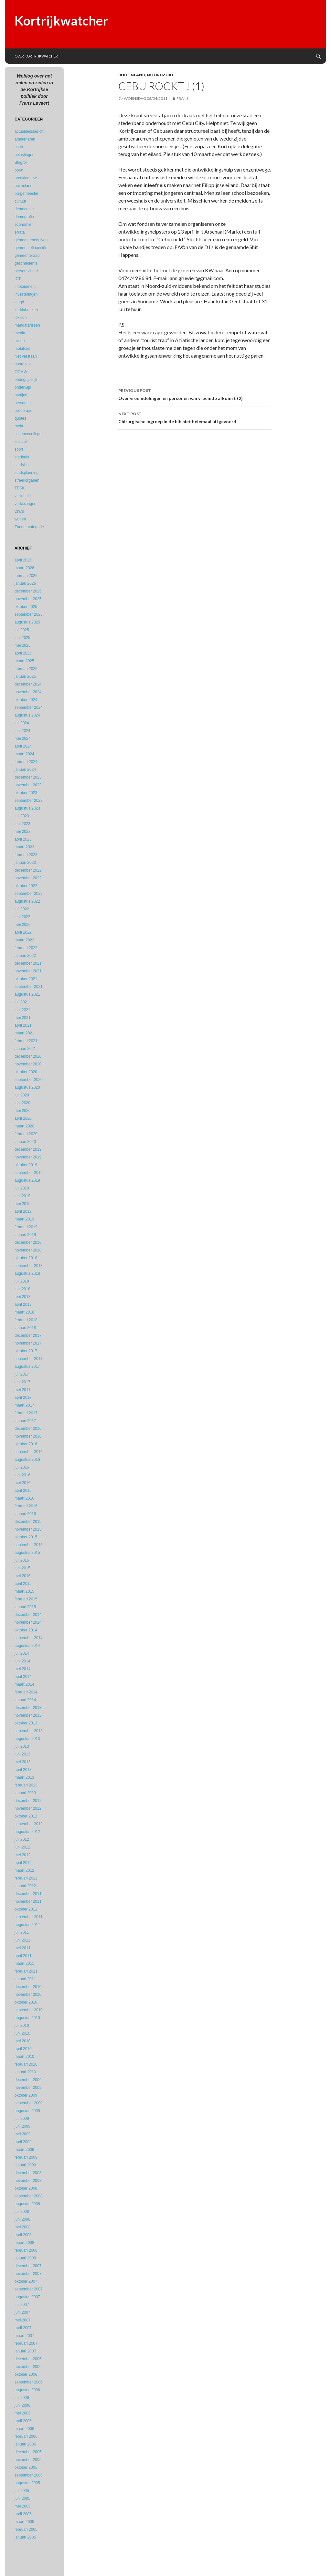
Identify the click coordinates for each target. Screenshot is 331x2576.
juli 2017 (22, 1374)
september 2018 (29, 1265)
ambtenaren (25, 139)
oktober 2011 (26, 1909)
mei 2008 (22, 2227)
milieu (20, 341)
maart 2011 (24, 1963)
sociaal (21, 441)
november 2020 (28, 1064)
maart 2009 (24, 2149)
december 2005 (28, 2452)
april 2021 (23, 1025)
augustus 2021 (27, 994)
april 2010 (23, 2049)
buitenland (131, 74)
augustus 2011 (27, 1924)
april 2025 (23, 653)
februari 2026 (26, 575)
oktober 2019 (26, 1165)
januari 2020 (25, 1141)
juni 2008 (22, 2219)
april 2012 (23, 1862)
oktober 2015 (26, 1537)
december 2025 (28, 591)
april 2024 (23, 746)
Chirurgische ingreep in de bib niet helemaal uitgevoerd (195, 417)
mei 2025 (22, 645)
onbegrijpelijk (26, 379)
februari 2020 (26, 1134)
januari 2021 (25, 1048)
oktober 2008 (26, 2188)
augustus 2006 (27, 2390)
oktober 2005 (26, 2467)
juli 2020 (22, 1095)
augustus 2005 (27, 2483)
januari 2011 (25, 1979)
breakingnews (26, 178)
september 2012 (29, 1824)
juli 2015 (22, 1560)
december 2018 (28, 1242)
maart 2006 (24, 2428)
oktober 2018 (26, 1258)
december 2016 (28, 1428)
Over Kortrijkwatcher (36, 56)
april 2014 (23, 1676)
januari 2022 (25, 955)
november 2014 (28, 1622)
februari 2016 (26, 1506)
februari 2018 (26, 1320)
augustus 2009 (27, 2111)
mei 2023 (22, 831)
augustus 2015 (27, 1552)
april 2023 (23, 839)
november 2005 (28, 2459)
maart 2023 (24, 847)
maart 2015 (24, 1591)
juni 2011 (22, 1940)
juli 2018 (22, 1281)
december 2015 (28, 1521)
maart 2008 (24, 2242)
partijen (21, 395)
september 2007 (29, 2289)
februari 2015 (26, 1599)
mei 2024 (22, 738)
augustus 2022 (27, 901)
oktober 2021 (26, 979)
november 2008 (28, 2180)
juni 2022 (22, 917)
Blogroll (21, 162)
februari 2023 (26, 855)
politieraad (23, 410)
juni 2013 (22, 1754)
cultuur (20, 201)
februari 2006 (26, 2436)
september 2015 (29, 1545)
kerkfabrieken (26, 310)
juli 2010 (22, 2025)
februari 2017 (26, 1413)
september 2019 (29, 1172)
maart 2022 (24, 940)
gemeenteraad (27, 255)
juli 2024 (22, 723)
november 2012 (28, 1808)
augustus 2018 (27, 1273)
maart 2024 (24, 754)
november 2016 (28, 1436)
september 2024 (29, 707)
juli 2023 (22, 816)
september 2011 (29, 1917)
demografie (24, 217)
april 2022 (23, 932)
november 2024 (28, 692)
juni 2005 (22, 2498)
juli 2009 (22, 2118)
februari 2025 (26, 668)
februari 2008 (26, 2250)
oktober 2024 (26, 699)
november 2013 (28, 1715)
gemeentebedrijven (31, 240)
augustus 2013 (27, 1738)
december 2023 (28, 777)
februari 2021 (26, 1041)
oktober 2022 (26, 886)
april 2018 (23, 1304)
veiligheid (23, 496)
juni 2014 (22, 1661)
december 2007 (28, 2266)
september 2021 (29, 986)
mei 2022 (22, 924)
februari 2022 (26, 948)
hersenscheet (26, 271)
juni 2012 (22, 1847)
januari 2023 (25, 862)
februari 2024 (26, 761)
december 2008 (28, 2173)
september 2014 (29, 1638)
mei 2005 (22, 2506)
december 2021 (28, 963)
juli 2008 (22, 2211)
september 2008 (29, 2196)
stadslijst (22, 465)
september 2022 (29, 893)
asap (19, 147)
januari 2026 (25, 583)
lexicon (21, 317)
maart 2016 (24, 1498)
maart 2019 (24, 1219)
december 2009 (28, 2080)
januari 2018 (25, 1327)
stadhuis (22, 457)
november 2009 (28, 2087)
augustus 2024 (27, 715)
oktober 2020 (26, 1072)
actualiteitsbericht (30, 131)
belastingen (24, 154)
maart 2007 (24, 2335)
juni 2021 (22, 1010)
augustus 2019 (27, 1180)
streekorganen (27, 480)
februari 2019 (26, 1227)
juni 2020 (22, 1103)
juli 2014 (22, 1653)
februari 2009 (26, 2157)
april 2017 (23, 1397)
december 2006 (28, 2359)
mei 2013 (22, 1762)
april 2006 (23, 2421)
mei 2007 (22, 2320)
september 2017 (29, 1358)
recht (19, 426)
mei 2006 (22, 2413)
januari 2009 (25, 2165)
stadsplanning (26, 472)
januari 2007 (25, 2351)
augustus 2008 (27, 2204)
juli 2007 (22, 2304)
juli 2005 (22, 2490)
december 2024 (28, 684)
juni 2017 (22, 1382)
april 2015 (23, 1583)
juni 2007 (22, 2312)
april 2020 (23, 1118)
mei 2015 (22, 1576)
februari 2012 (26, 1878)
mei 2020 (22, 1110)
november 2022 (28, 878)
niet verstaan (26, 356)
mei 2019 (22, 1203)
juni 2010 (22, 2033)
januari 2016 (25, 1514)
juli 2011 (22, 1932)
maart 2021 (24, 1033)
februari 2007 (26, 2343)
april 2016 (23, 1490)
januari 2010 (25, 2072)
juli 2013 (22, 1746)
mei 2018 (22, 1296)
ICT (18, 279)
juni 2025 (22, 637)
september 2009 (29, 2103)
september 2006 (29, 2382)
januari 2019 (25, 1234)
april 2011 (23, 1955)
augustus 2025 (27, 622)
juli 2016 (22, 1467)
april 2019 (23, 1211)
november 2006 (28, 2366)
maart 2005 (24, 2521)
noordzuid (160, 74)
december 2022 (28, 870)
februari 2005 (26, 2529)
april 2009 (23, 2142)
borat (19, 170)
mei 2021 (22, 1017)
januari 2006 (25, 2444)
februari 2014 (26, 1692)
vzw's (19, 511)
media (20, 333)
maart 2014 (24, 1684)
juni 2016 (22, 1475)
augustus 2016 (27, 1459)
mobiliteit (22, 348)
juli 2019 (22, 1188)
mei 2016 (22, 1483)
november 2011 (28, 1901)
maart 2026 (24, 568)
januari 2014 (25, 1700)
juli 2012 (22, 1839)
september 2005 (29, 2475)
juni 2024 (22, 730)
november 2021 (28, 971)
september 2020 (29, 1079)
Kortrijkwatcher (61, 20)
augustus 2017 (27, 1366)
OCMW (21, 372)
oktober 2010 (26, 2002)
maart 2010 (24, 2056)
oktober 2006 (26, 2374)
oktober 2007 (26, 2281)
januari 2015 (25, 1607)
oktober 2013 (26, 1723)
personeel (23, 403)
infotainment (25, 286)
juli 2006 (22, 2397)
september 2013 (29, 1731)
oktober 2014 (26, 1630)
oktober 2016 (26, 1444)
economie (23, 224)
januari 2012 (25, 1886)
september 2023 (29, 800)
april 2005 (23, 2514)
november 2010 (28, 1994)
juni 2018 (22, 1289)
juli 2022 (22, 909)
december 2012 (28, 1800)
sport (19, 449)
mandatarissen (27, 325)
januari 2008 (25, 2258)
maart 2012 (24, 1870)
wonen (20, 519)
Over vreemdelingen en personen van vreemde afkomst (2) (195, 394)
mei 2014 (22, 1669)
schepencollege (28, 434)
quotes (20, 418)
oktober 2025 (26, 606)
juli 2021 (22, 1002)
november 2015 (28, 1529)
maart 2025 (24, 661)
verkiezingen (25, 503)
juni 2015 (22, 1568)
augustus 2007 (27, 2297)
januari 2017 (25, 1421)
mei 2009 (22, 2134)
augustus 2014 (27, 1645)
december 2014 (28, 1614)
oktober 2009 (26, 2095)
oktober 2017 (26, 1351)
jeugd (19, 302)
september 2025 (29, 614)
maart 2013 (24, 1777)
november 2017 (28, 1343)
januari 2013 (25, 1793)
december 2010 (28, 1986)
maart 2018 (24, 1312)
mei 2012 (22, 1855)
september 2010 (29, 2010)
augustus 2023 (27, 808)
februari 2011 (26, 1971)
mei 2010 (22, 2041)
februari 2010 (26, 2064)
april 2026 (23, 560)
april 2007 (23, 2328)
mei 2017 (22, 1389)
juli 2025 (22, 630)
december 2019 (28, 1149)
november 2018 (28, 1250)
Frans (182, 98)
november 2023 (28, 785)
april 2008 (23, 2235)
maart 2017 (24, 1405)
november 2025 (28, 599)
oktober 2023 (26, 793)
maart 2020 (24, 1126)
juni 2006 (22, 2405)
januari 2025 (25, 676)
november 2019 (28, 1157)
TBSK (20, 488)
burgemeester (26, 193)
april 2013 (23, 1769)
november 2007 (28, 2273)
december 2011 (28, 1893)
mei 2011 (22, 1948)
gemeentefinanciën (31, 248)
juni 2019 (22, 1196)
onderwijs (23, 387)
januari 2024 (25, 769)
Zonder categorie (29, 527)
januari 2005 (25, 2537)
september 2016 (29, 1452)
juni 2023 (22, 824)
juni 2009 (22, 2126)
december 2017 (28, 1335)
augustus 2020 (27, 1087)
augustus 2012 (27, 1831)
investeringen (26, 294)
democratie (24, 209)
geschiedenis (26, 263)
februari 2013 (26, 1785)
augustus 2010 (27, 2018)
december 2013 (28, 1707)
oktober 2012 (26, 1816)
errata (20, 232)
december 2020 (28, 1056)
